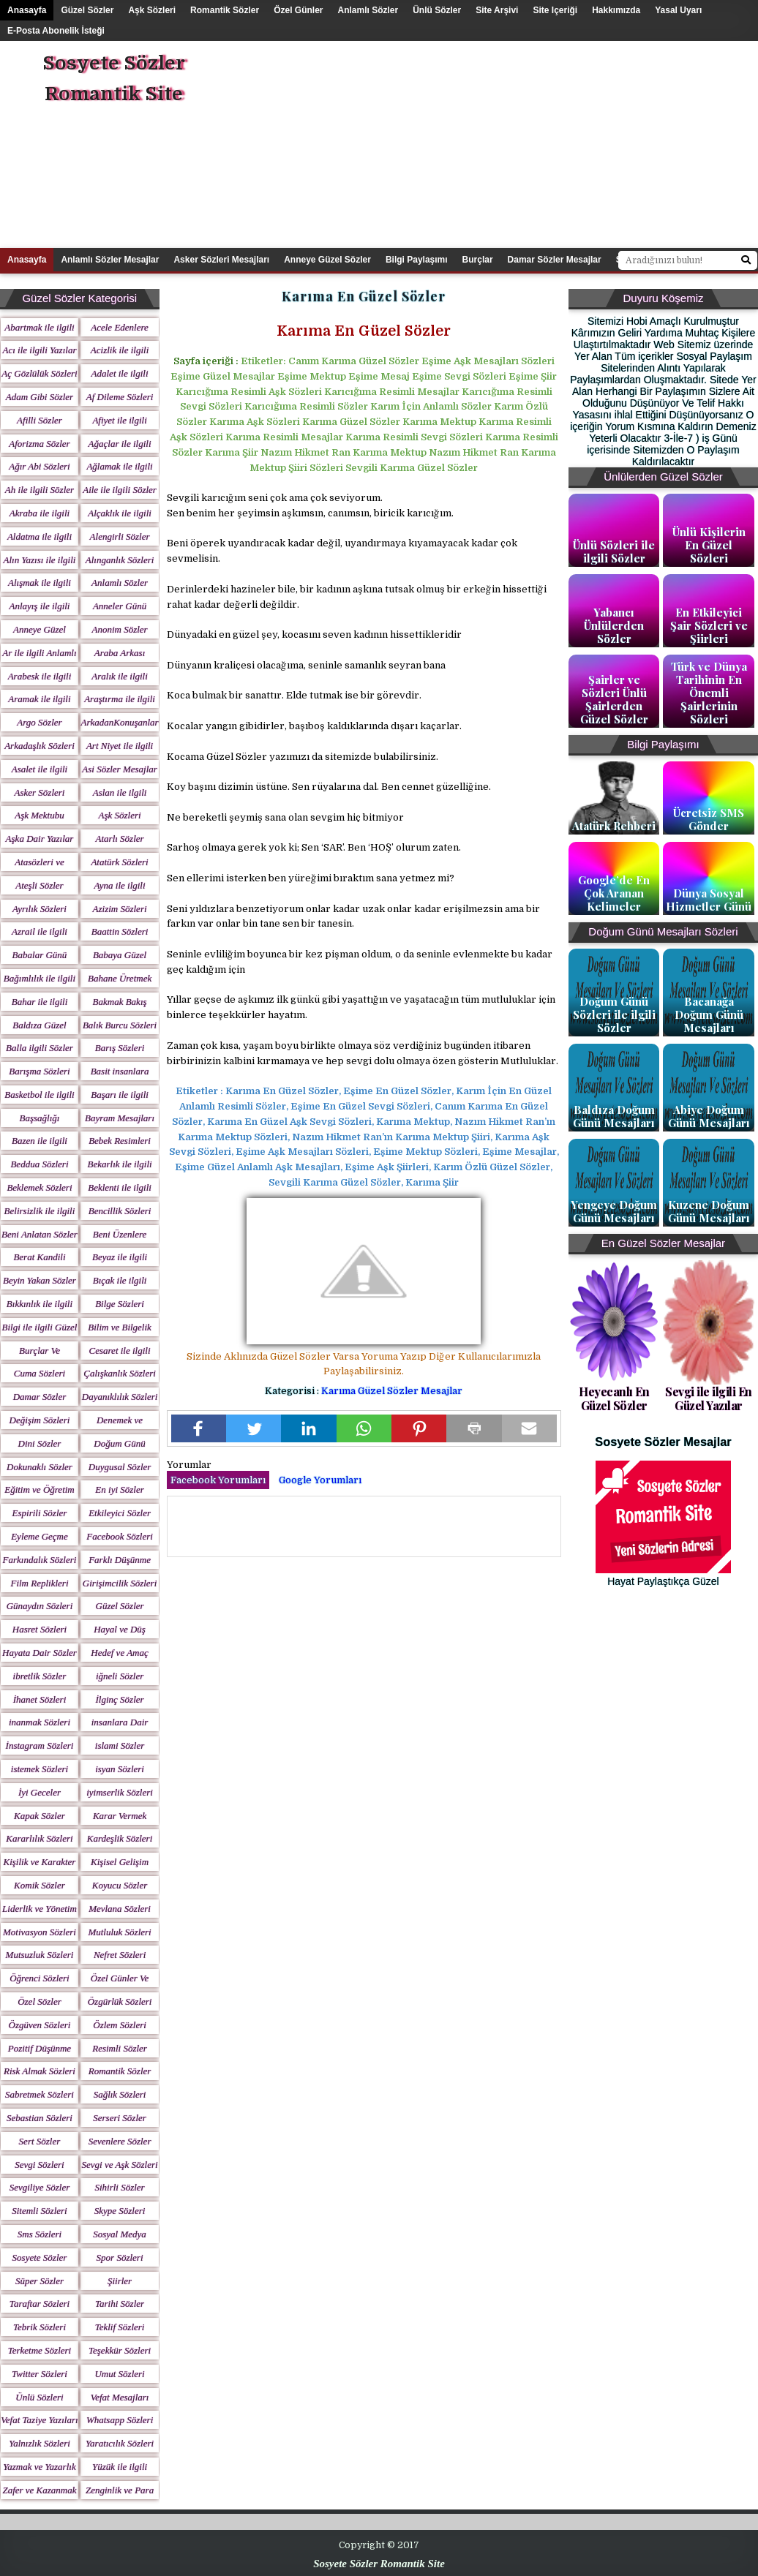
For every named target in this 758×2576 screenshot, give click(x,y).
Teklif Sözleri (120, 2326)
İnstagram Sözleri (40, 1745)
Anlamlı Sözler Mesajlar (110, 260)
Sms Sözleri (39, 2234)
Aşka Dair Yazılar (40, 838)
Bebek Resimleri (120, 1140)
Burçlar (477, 260)
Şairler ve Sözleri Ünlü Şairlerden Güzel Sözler (614, 699)
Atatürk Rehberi (614, 825)
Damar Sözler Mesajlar (554, 260)
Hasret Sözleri (39, 1629)
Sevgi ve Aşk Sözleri (120, 2164)
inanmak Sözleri (39, 1722)
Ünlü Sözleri (39, 2397)
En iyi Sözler (119, 1489)
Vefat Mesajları (120, 2397)
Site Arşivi (497, 10)
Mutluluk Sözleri (119, 1932)
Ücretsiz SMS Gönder (708, 819)
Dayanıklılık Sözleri (120, 1396)
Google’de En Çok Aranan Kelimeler (614, 893)
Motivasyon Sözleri (39, 1932)
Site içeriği (555, 10)
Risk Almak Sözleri (39, 2070)
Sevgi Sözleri (39, 2164)
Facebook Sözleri (119, 1536)
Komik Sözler (39, 1885)
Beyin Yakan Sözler (39, 1280)
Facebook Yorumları (218, 1480)
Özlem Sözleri (119, 2024)
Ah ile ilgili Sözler (39, 489)
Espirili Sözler (39, 1512)
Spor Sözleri (120, 2257)
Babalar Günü (39, 954)
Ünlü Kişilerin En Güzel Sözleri (709, 544)
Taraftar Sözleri (40, 2303)
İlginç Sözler (120, 1699)
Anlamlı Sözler (368, 10)
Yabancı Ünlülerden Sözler (614, 625)
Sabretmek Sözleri (39, 2094)
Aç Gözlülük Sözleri (39, 373)
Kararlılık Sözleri (39, 1838)
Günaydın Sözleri (40, 1605)
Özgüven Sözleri (40, 2024)
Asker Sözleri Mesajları (221, 260)
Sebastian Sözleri (39, 2117)
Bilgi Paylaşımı (417, 260)
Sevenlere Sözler (120, 2141)
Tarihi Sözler (119, 2303)
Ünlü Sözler (437, 10)
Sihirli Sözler (119, 2187)
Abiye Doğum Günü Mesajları (709, 1116)
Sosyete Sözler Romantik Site (113, 79)
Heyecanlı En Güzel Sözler (614, 1398)
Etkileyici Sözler (120, 1512)
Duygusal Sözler (120, 1466)
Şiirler (120, 2280)
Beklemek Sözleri (39, 1187)
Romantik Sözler (224, 10)
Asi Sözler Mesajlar (119, 769)
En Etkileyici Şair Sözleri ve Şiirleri (709, 625)
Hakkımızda (616, 10)
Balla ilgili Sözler (39, 1047)
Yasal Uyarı (678, 10)
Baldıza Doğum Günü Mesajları (614, 1116)
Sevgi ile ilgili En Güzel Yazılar (708, 1398)
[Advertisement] (531, 143)
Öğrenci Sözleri (39, 1978)
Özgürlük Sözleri (120, 2001)
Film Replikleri (39, 1583)
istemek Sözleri (39, 1768)
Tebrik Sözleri (39, 2326)
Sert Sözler (40, 2141)
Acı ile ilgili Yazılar (39, 349)
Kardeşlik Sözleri (119, 1838)
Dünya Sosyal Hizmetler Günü (708, 900)
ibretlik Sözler (40, 1676)
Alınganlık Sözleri (120, 559)
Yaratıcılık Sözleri (120, 2443)
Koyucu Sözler (119, 1885)
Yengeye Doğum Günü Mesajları (614, 1211)
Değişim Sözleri (40, 1420)
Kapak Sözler (39, 1815)
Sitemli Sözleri (39, 2210)
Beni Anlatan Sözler (39, 1234)
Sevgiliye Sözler (40, 2187)
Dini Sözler (39, 1443)
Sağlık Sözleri (120, 2094)
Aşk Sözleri (152, 10)
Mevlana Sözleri (120, 1908)
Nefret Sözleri (120, 1954)
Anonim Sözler (119, 629)
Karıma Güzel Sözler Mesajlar (391, 1390)
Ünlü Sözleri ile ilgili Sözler (614, 551)
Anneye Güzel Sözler (327, 260)
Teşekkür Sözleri (120, 2350)
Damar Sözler (40, 1396)
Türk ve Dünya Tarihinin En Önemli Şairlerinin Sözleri (709, 692)
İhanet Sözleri (40, 1699)
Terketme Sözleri (40, 2350)
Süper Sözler (39, 2280)
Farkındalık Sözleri (40, 1559)
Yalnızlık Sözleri (39, 2443)
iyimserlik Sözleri (119, 1792)
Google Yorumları (320, 1480)
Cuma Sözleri (39, 1373)
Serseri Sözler (119, 2117)
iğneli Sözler (119, 1676)
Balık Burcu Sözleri (120, 1025)
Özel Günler (298, 10)
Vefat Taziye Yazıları (39, 2419)
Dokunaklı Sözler (39, 1466)
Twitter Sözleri (39, 2373)
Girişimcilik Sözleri (120, 1583)
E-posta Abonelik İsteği (56, 31)
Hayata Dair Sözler (39, 1652)
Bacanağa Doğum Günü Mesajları (709, 1014)
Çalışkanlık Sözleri (119, 1373)
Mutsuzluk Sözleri (40, 1954)
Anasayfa (26, 10)
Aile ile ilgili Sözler (120, 489)
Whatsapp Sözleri (119, 2419)
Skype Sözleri (120, 2210)
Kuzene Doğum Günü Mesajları (709, 1211)
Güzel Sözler (87, 10)
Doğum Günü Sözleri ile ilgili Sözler (614, 1014)
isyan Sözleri (119, 1768)
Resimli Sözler (119, 2048)
